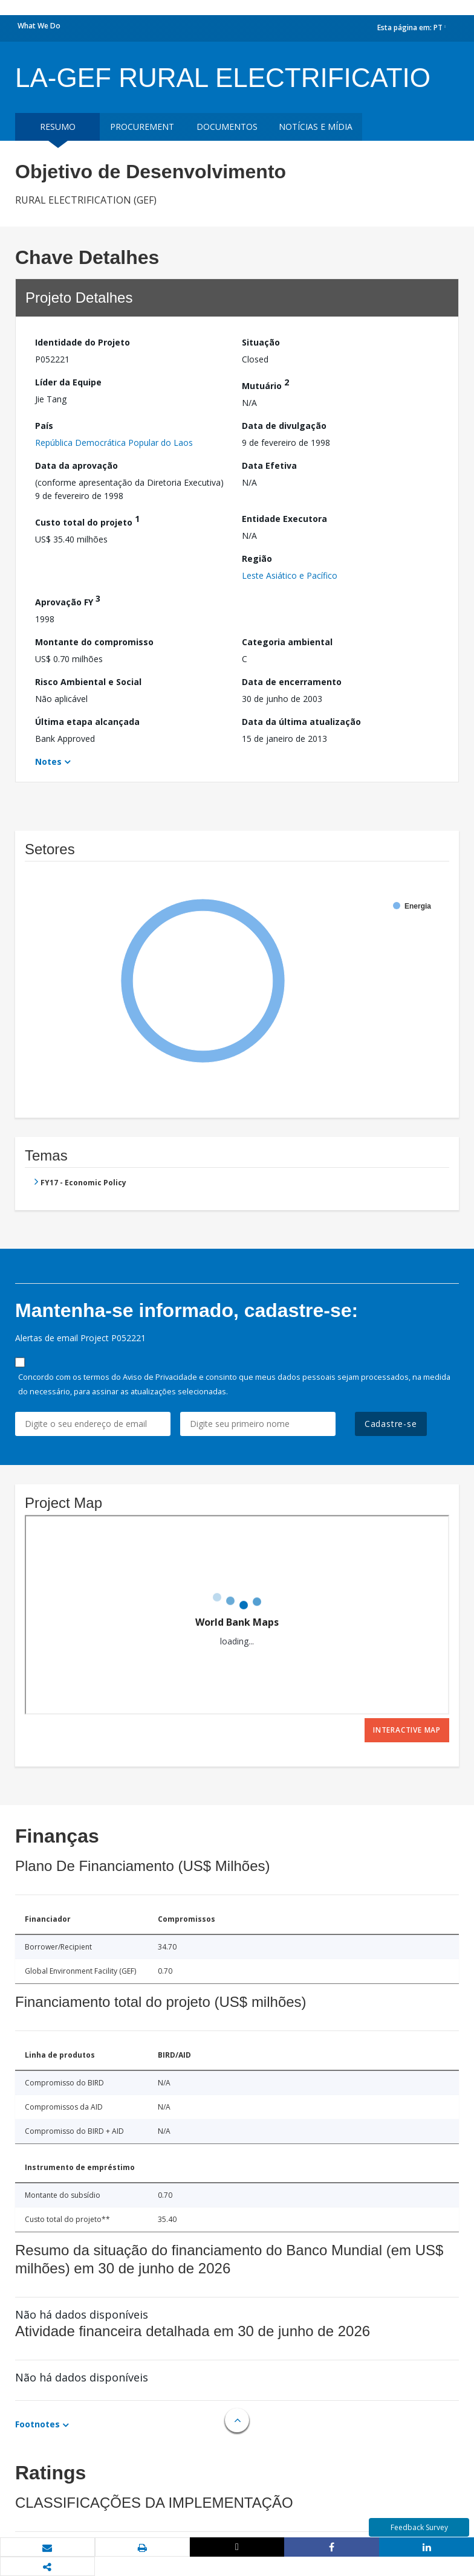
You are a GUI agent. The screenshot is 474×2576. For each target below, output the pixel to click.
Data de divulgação (284, 425)
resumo (58, 126)
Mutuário (265, 383)
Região (257, 558)
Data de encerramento (292, 681)
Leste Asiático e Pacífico (289, 575)
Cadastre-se (391, 1423)
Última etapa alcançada (87, 721)
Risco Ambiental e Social (88, 681)
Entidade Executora (284, 518)
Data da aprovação (76, 465)
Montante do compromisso (94, 642)
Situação (261, 342)
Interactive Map (407, 1730)
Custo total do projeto (87, 520)
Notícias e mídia (315, 126)
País (44, 425)
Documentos (227, 126)
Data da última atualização (301, 721)
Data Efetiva (269, 465)
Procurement (142, 126)
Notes (48, 761)
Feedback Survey (419, 2527)
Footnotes (37, 2424)
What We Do (39, 26)
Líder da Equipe (68, 382)
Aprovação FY (67, 600)
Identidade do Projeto (82, 342)
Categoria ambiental (287, 642)
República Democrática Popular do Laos (114, 442)
